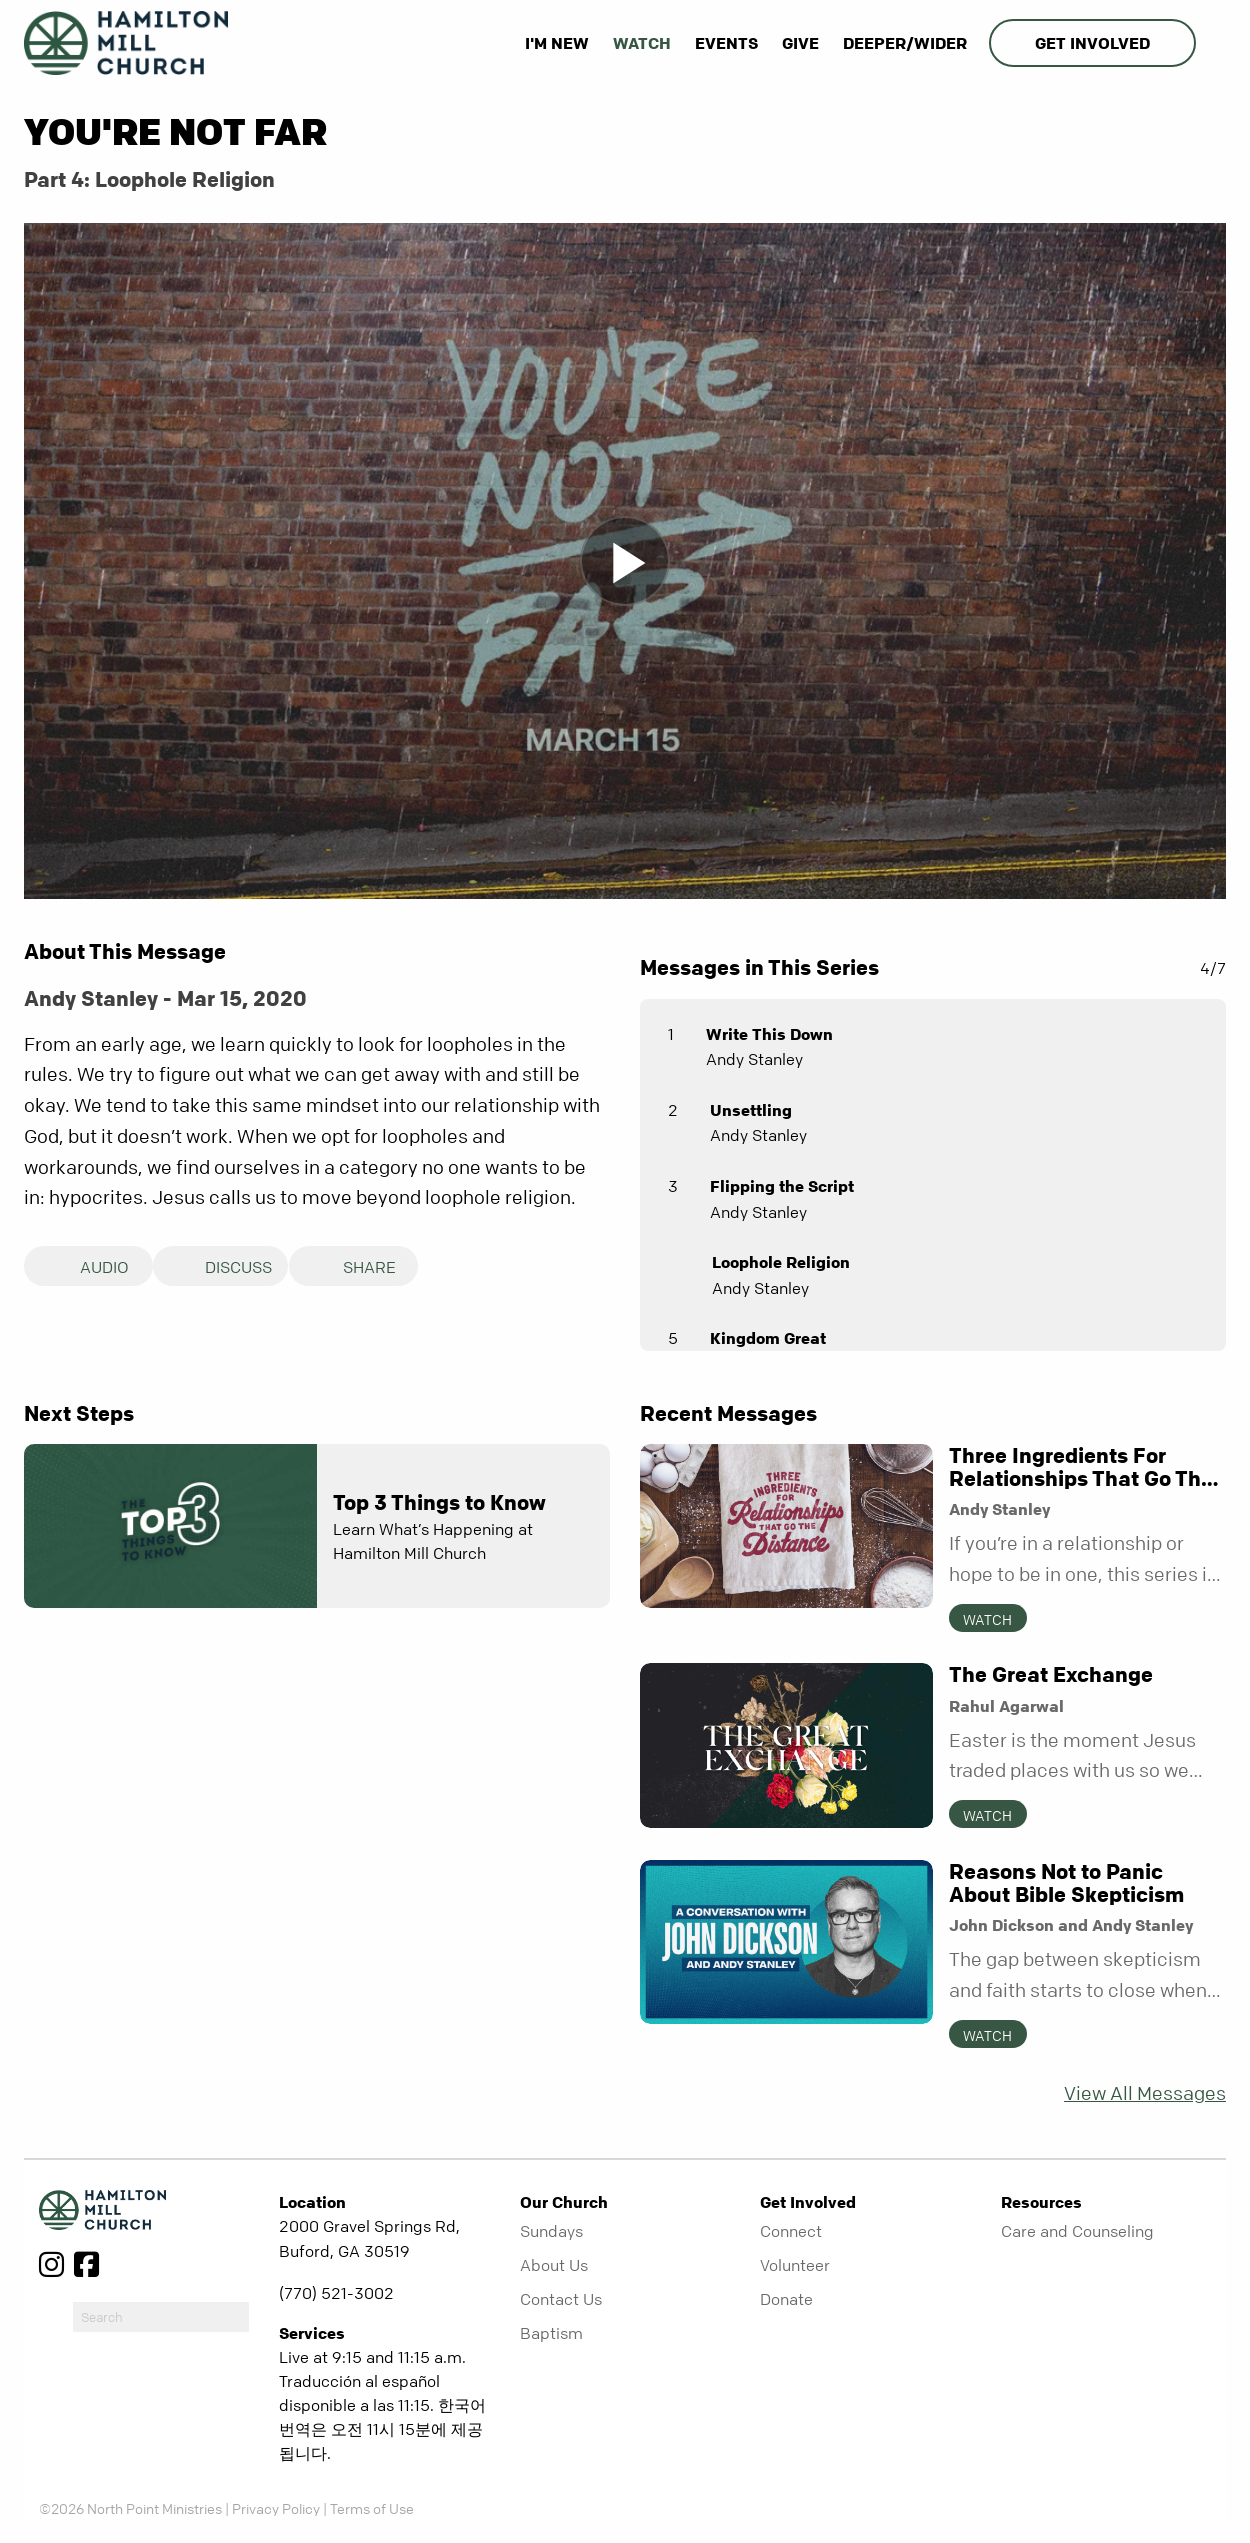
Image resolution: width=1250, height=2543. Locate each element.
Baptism (551, 2333)
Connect (791, 2231)
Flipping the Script (782, 1186)
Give (800, 43)
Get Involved (1092, 43)
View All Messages (1145, 2093)
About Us (554, 2265)
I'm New (557, 43)
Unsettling (751, 1110)
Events (726, 43)
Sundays (551, 2231)
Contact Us (561, 2299)
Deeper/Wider (905, 43)
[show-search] (1213, 43)
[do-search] (161, 2317)
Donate (786, 2299)
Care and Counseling (1077, 2231)
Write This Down (769, 1034)
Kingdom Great (768, 1338)
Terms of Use (372, 2508)
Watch (642, 43)
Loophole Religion (781, 1262)
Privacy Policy (276, 2508)
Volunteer (795, 2265)
